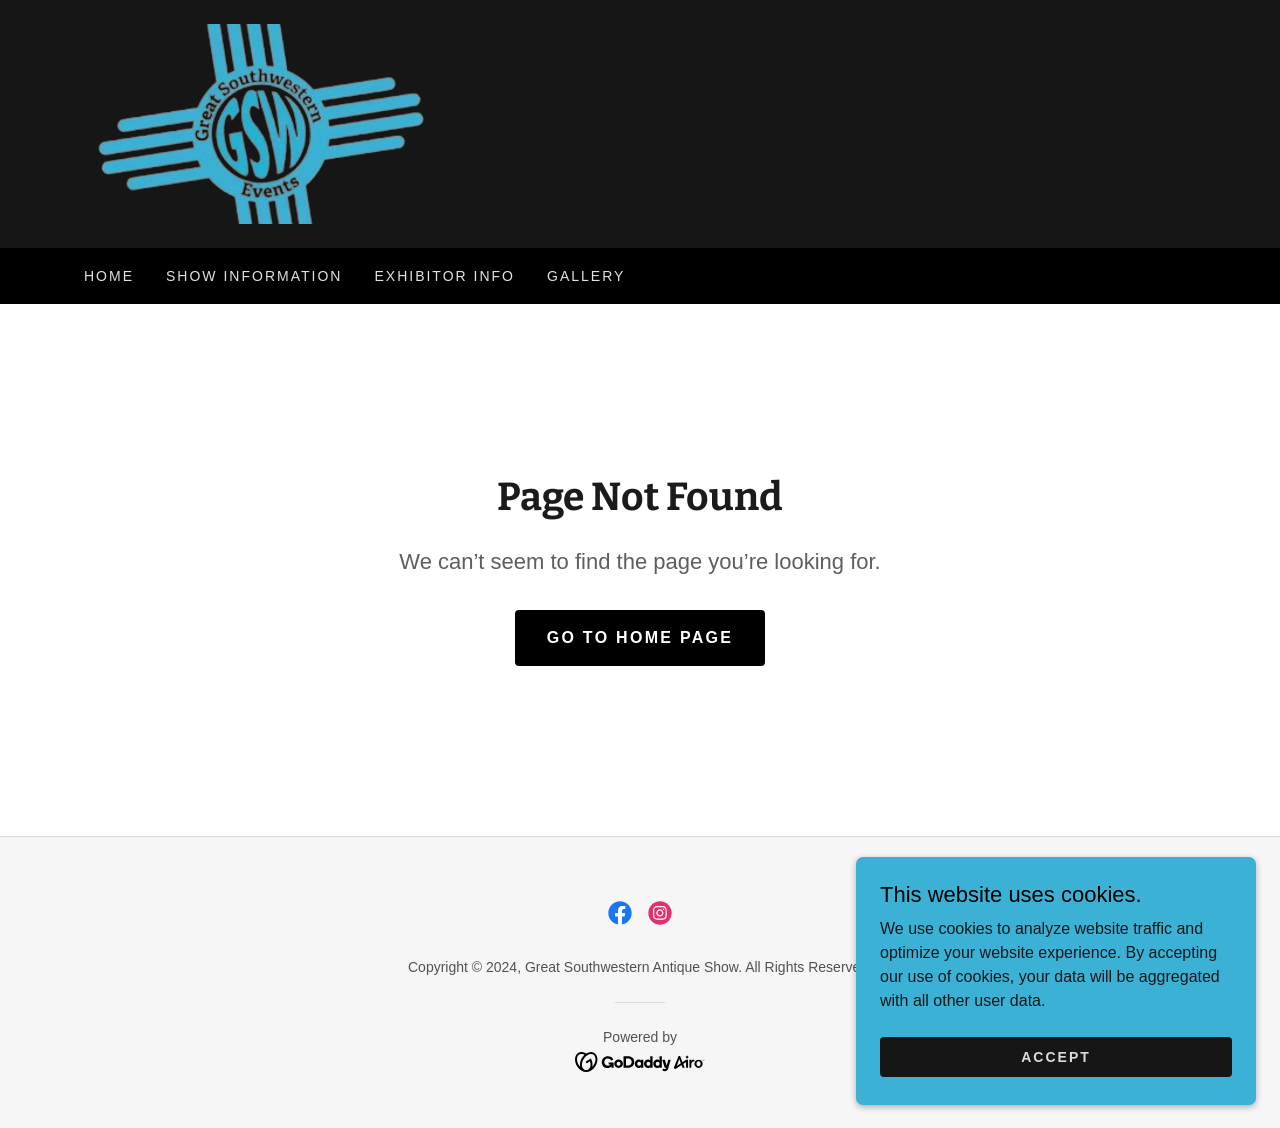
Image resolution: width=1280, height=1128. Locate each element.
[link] (255, 122)
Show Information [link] (254, 276)
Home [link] (109, 276)
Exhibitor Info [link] (444, 276)
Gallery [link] (586, 276)
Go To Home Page (640, 637)
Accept (1056, 1056)
